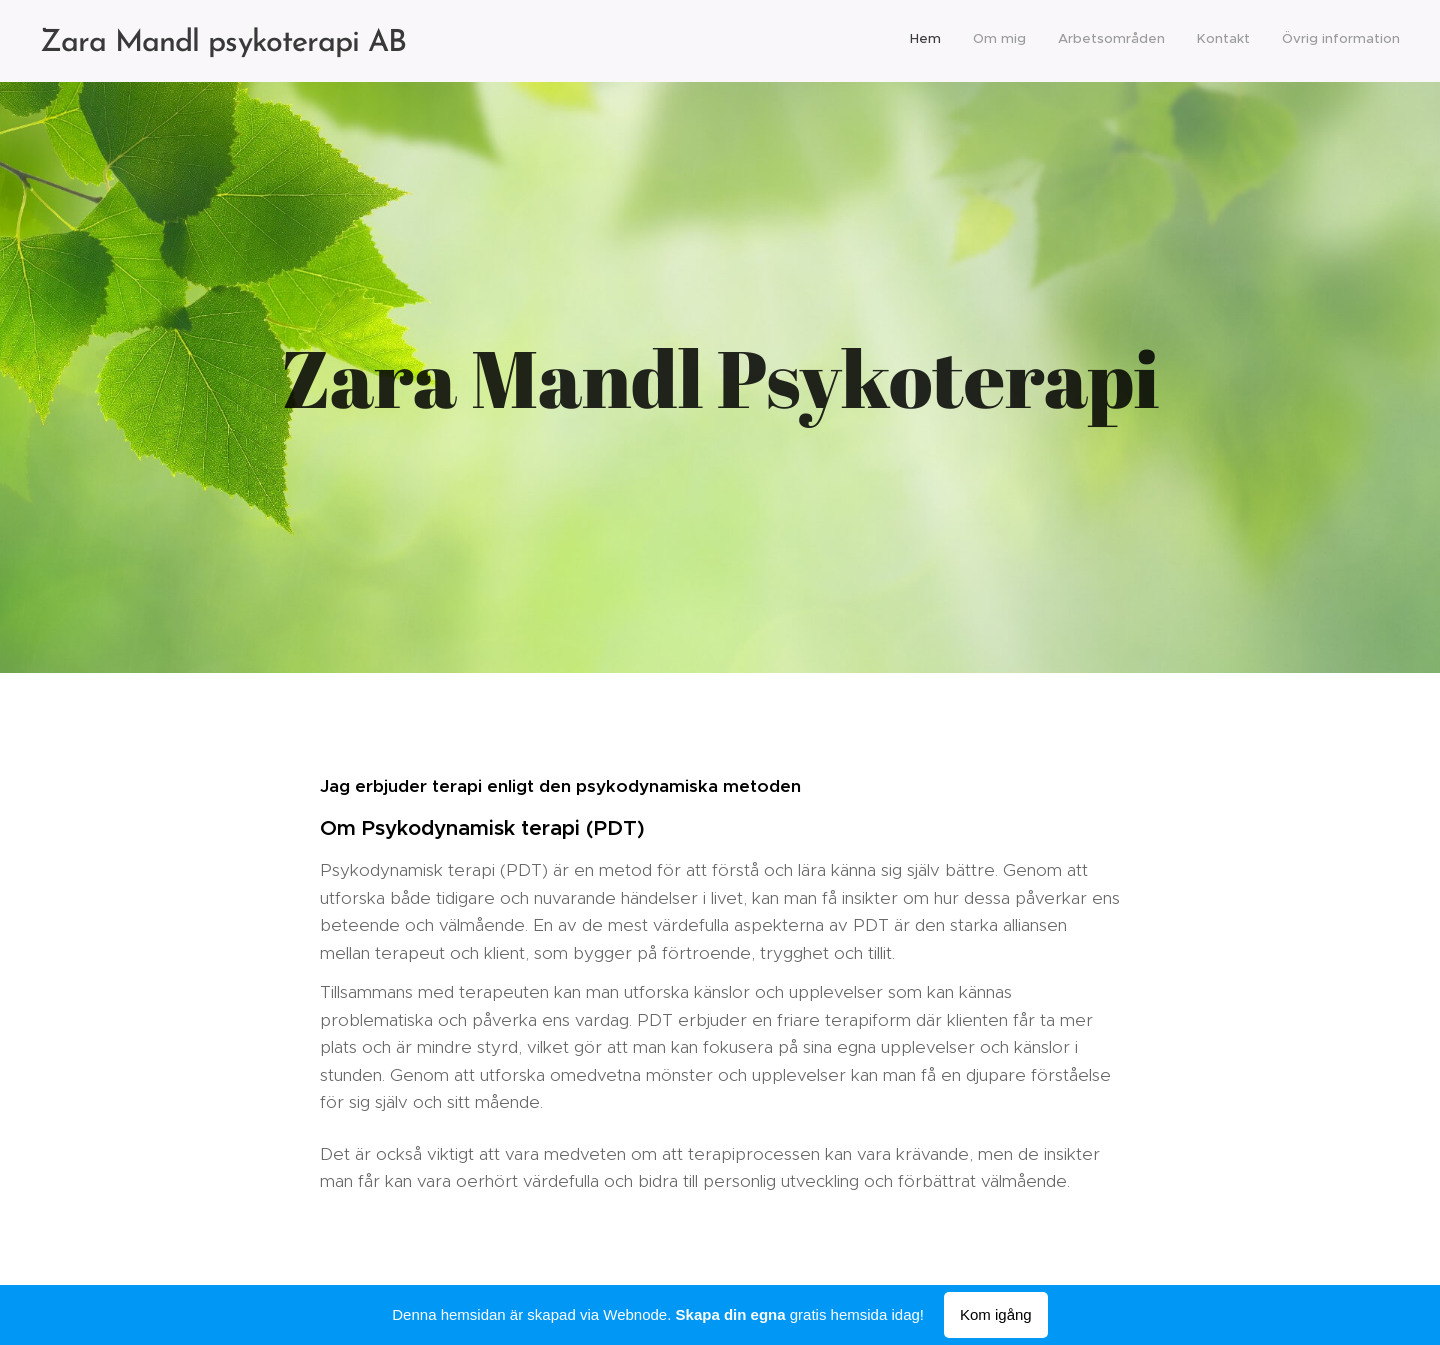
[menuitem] (1277, 41)
